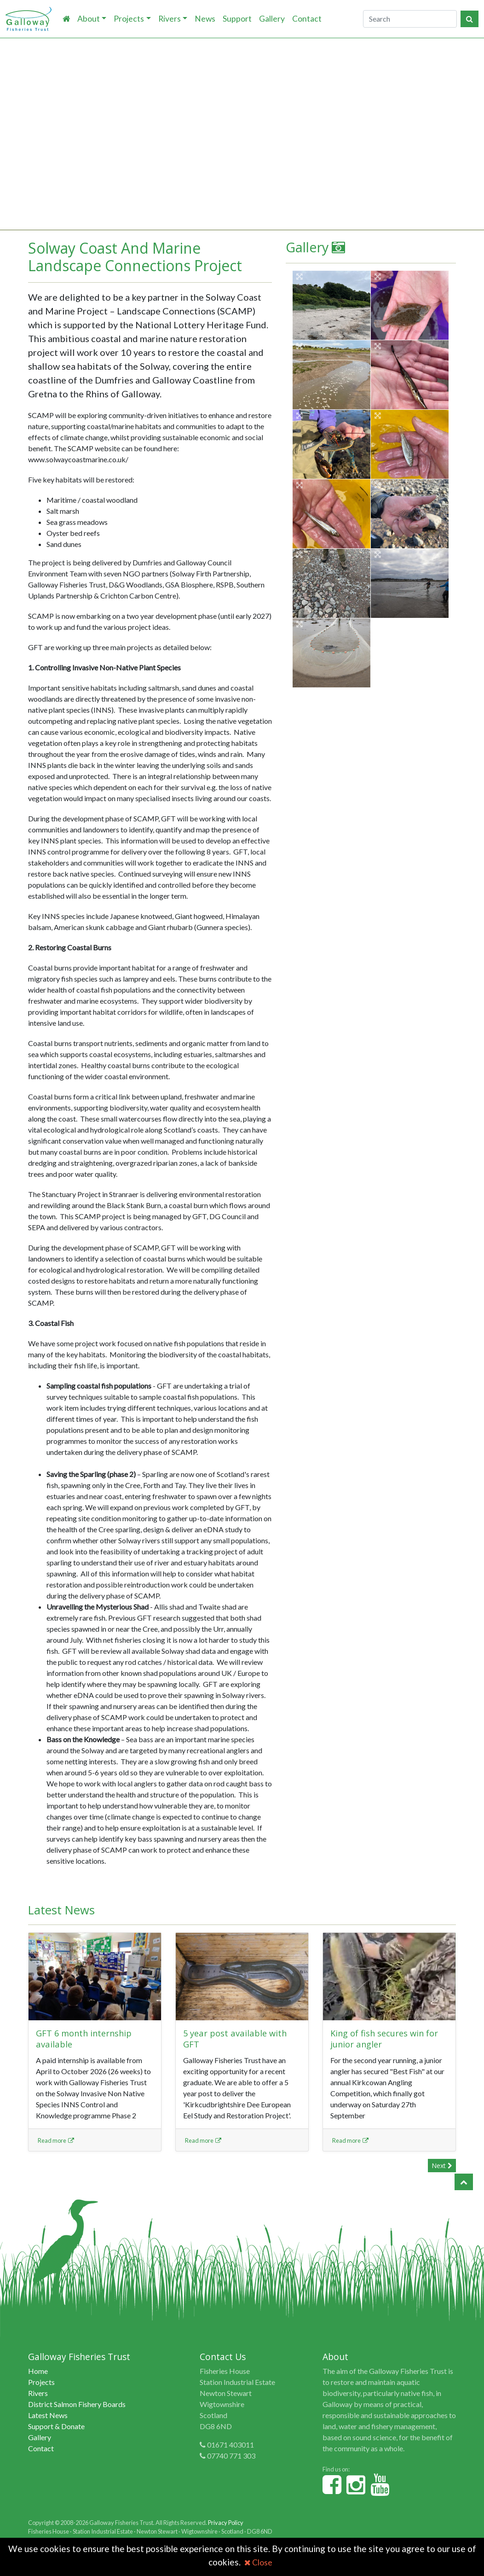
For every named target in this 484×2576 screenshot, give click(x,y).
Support (237, 18)
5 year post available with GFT (236, 2038)
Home (38, 2371)
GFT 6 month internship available (86, 2038)
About (88, 18)
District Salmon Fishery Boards (77, 2404)
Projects (129, 18)
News (205, 18)
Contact (307, 18)
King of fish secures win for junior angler (387, 2038)
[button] (464, 2182)
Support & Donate (56, 2426)
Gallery (272, 18)
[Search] (410, 19)
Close (258, 2562)
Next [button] (442, 2165)
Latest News (48, 2415)
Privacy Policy (225, 2522)
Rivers (169, 18)
